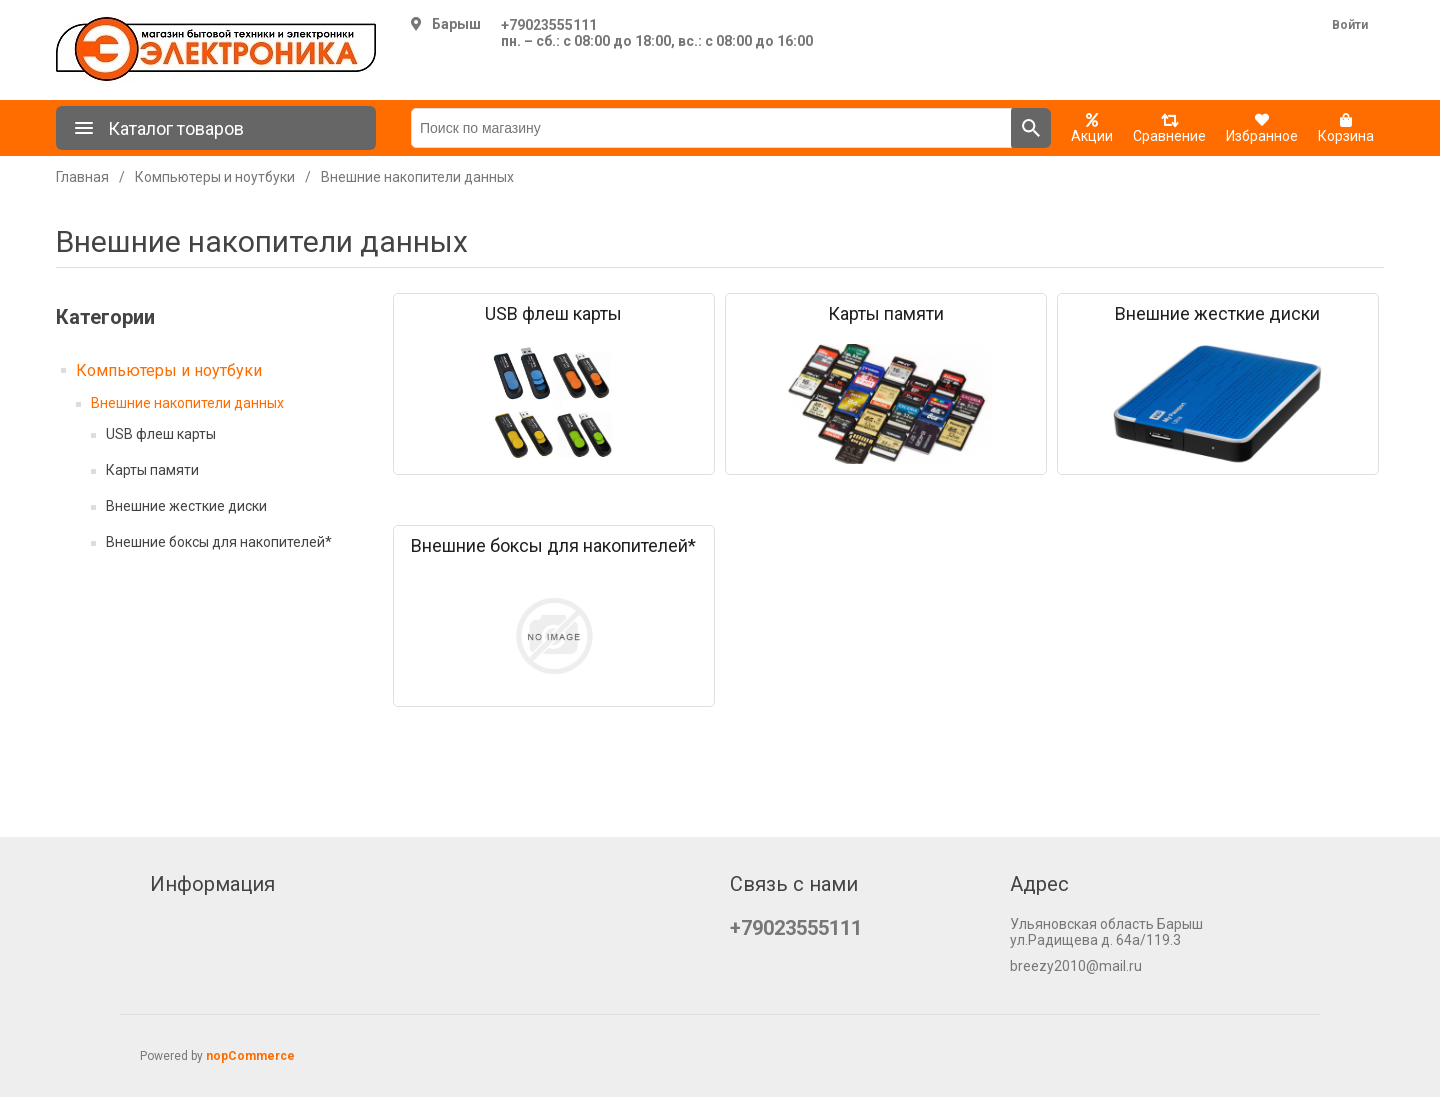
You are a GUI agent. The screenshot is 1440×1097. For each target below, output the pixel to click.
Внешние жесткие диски (186, 506)
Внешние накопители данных (187, 403)
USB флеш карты (161, 434)
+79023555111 (549, 25)
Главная (82, 177)
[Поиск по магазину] (711, 128)
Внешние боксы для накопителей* (219, 542)
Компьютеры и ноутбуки (169, 370)
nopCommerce (250, 1056)
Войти (1350, 25)
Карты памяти (152, 470)
